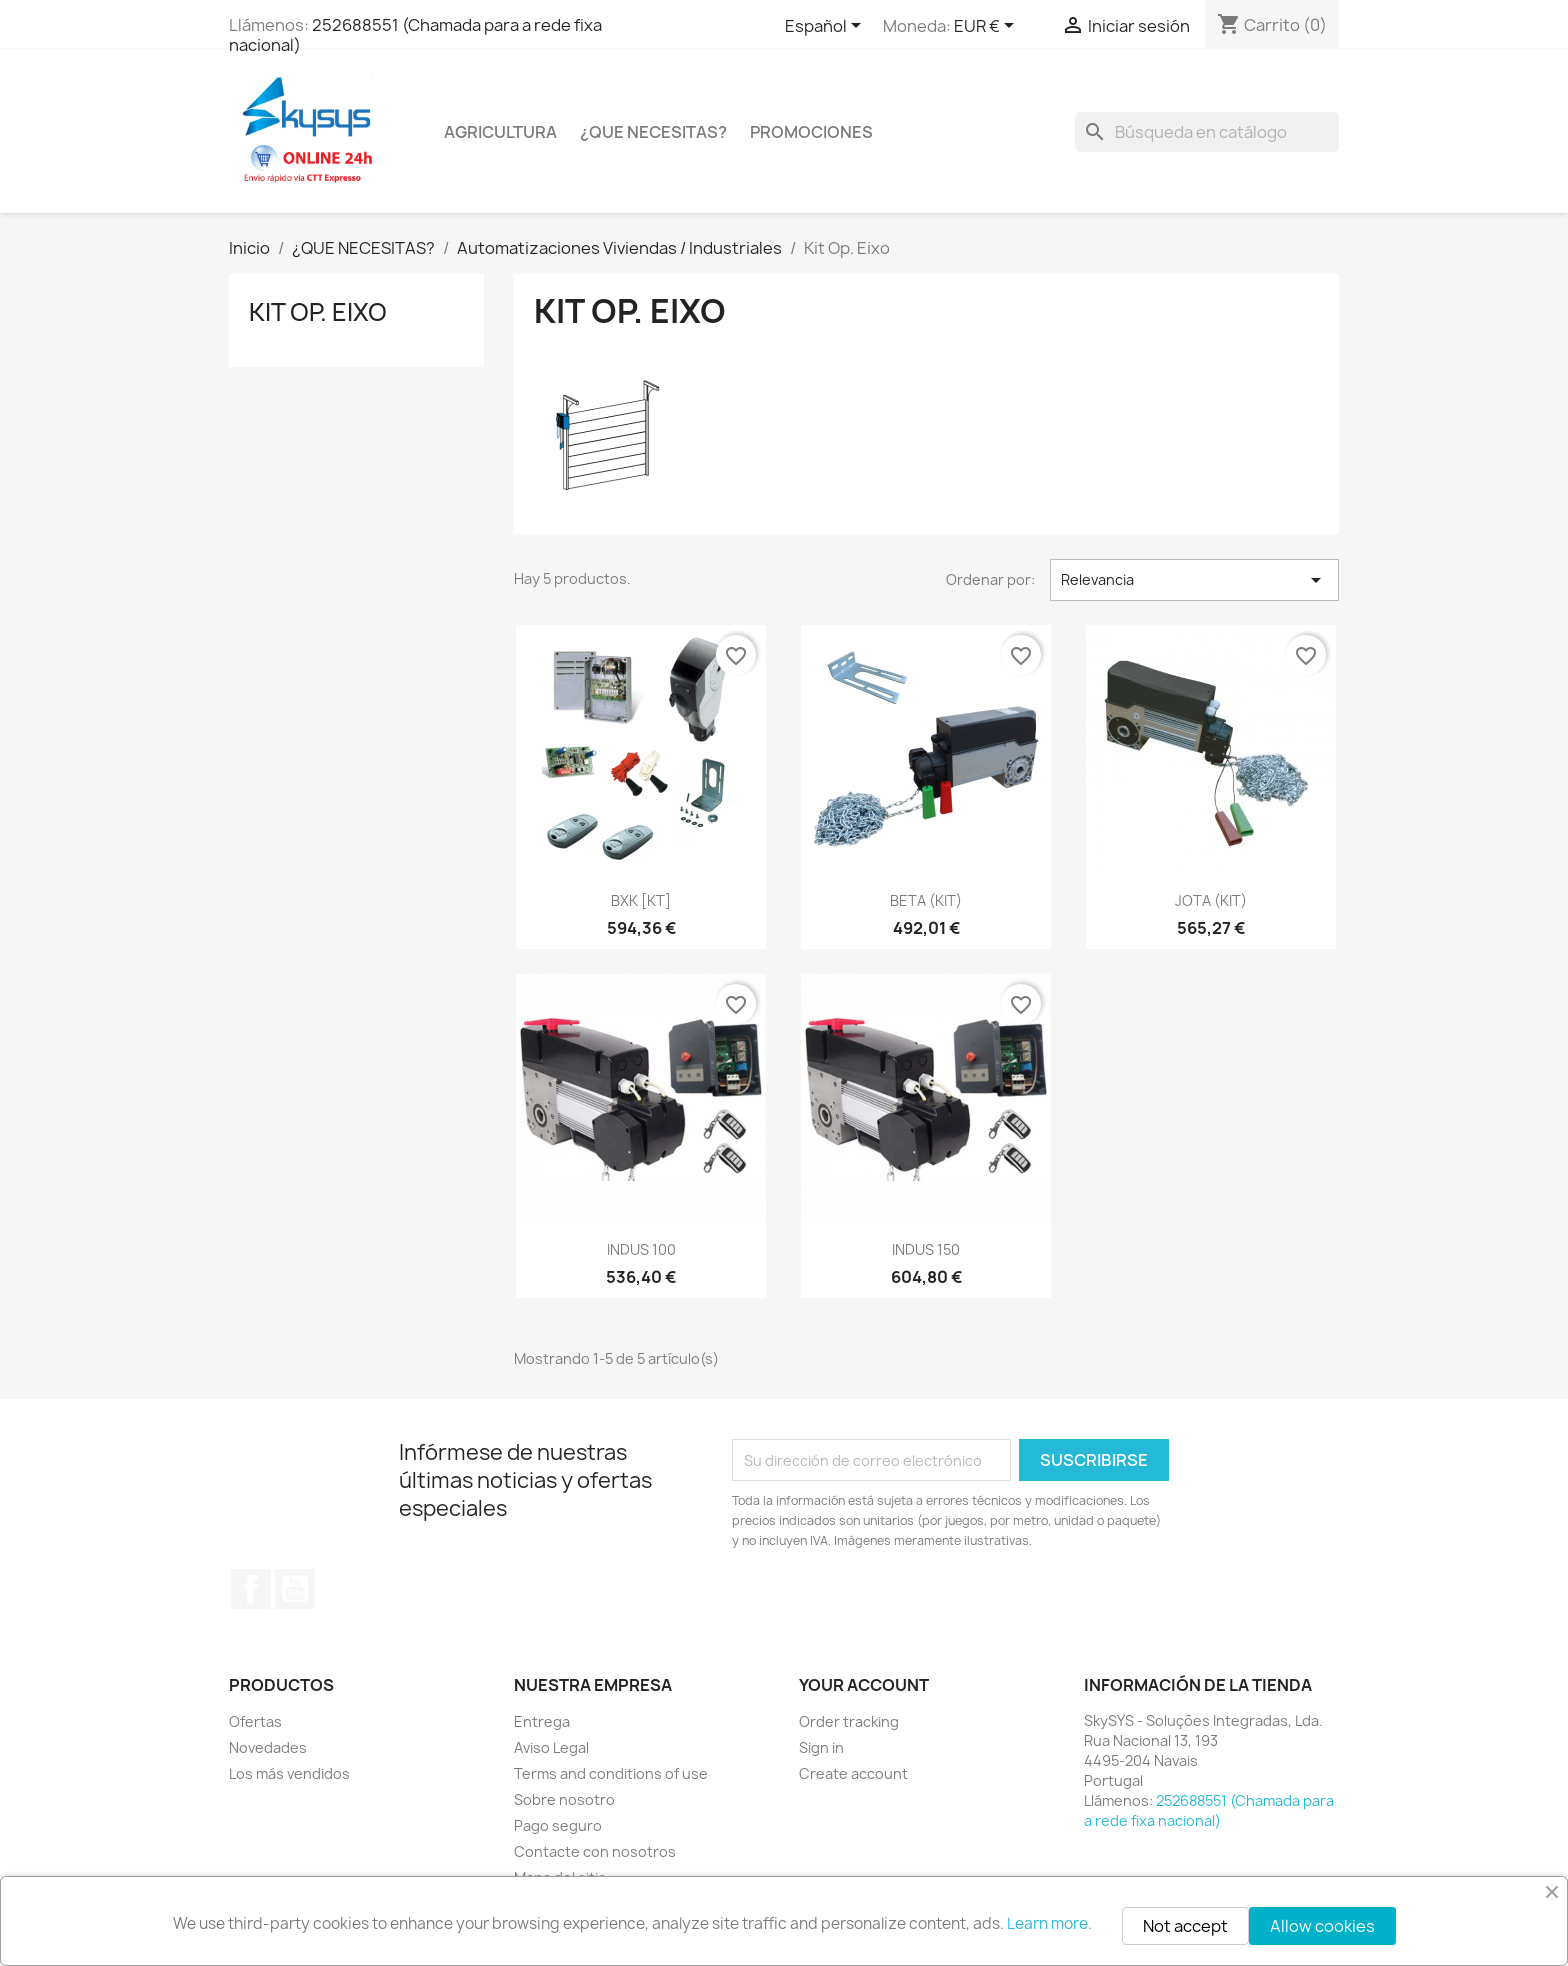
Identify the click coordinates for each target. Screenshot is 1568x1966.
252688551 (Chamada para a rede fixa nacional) (415, 35)
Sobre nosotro (564, 1799)
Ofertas (255, 1721)
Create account (853, 1773)
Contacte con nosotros (595, 1851)
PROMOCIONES (811, 132)
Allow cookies (1322, 1926)
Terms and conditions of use (611, 1773)
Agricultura (500, 132)
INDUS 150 (926, 1249)
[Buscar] (1207, 132)
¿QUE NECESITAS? (653, 132)
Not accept (1185, 1926)
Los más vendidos (289, 1773)
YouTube (295, 1589)
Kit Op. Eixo (318, 312)
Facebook (251, 1589)
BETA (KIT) (926, 900)
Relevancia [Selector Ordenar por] (1194, 580)
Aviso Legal (551, 1747)
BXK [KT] (641, 900)
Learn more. (1049, 1923)
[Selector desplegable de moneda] (987, 27)
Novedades (268, 1747)
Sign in (821, 1747)
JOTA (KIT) (1211, 900)
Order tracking (849, 1721)
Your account (864, 1685)
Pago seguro (558, 1825)
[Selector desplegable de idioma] (826, 27)
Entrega (542, 1721)
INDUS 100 (641, 1249)
